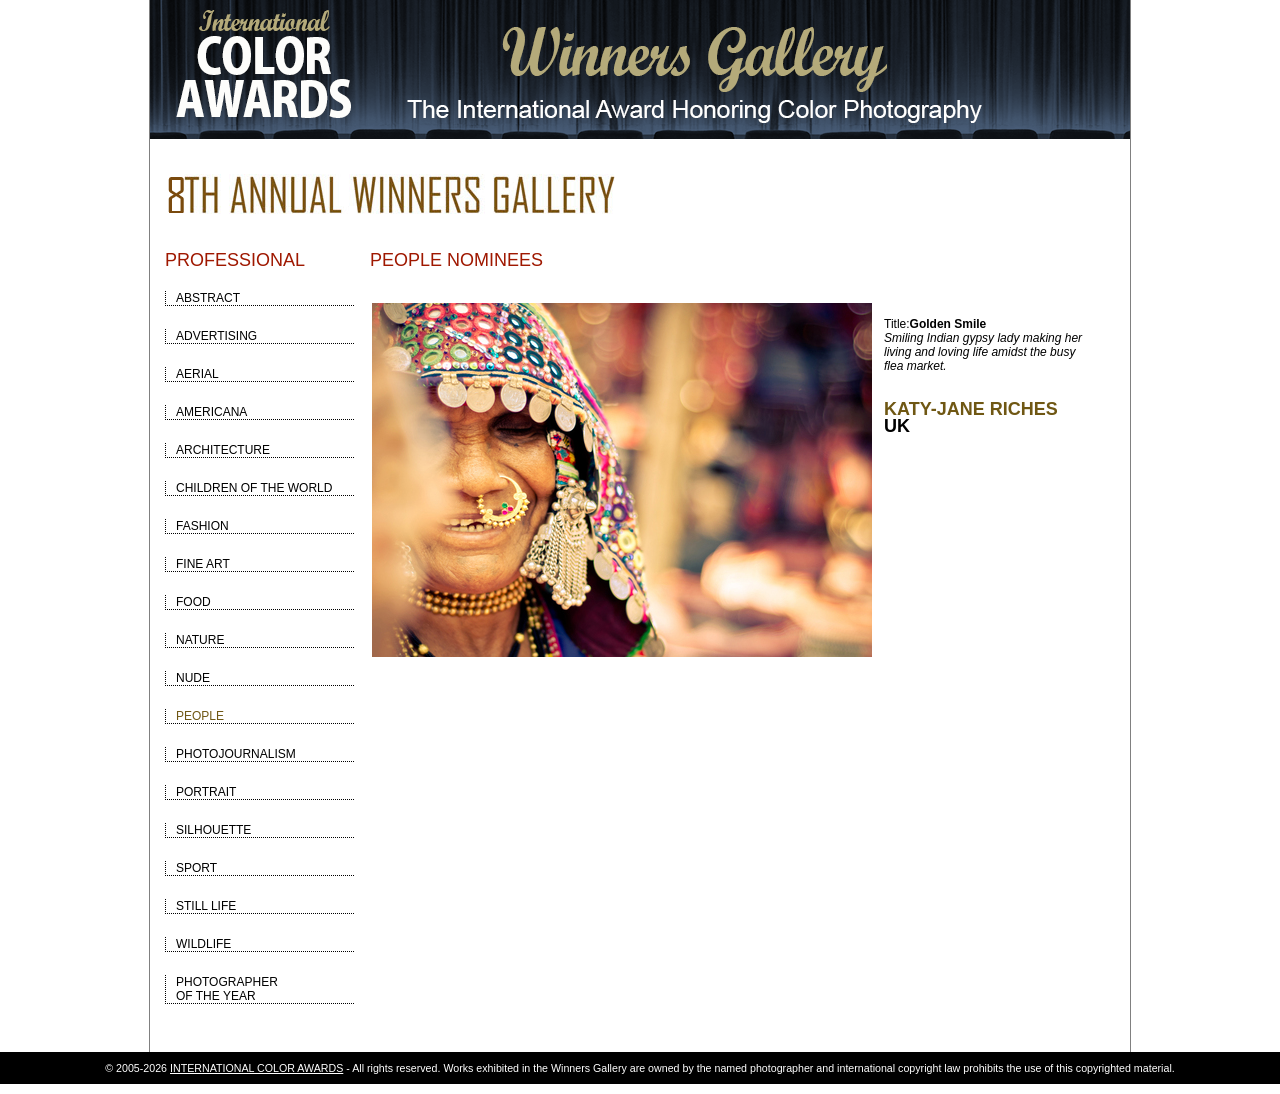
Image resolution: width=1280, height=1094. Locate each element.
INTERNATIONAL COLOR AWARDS (256, 1068)
